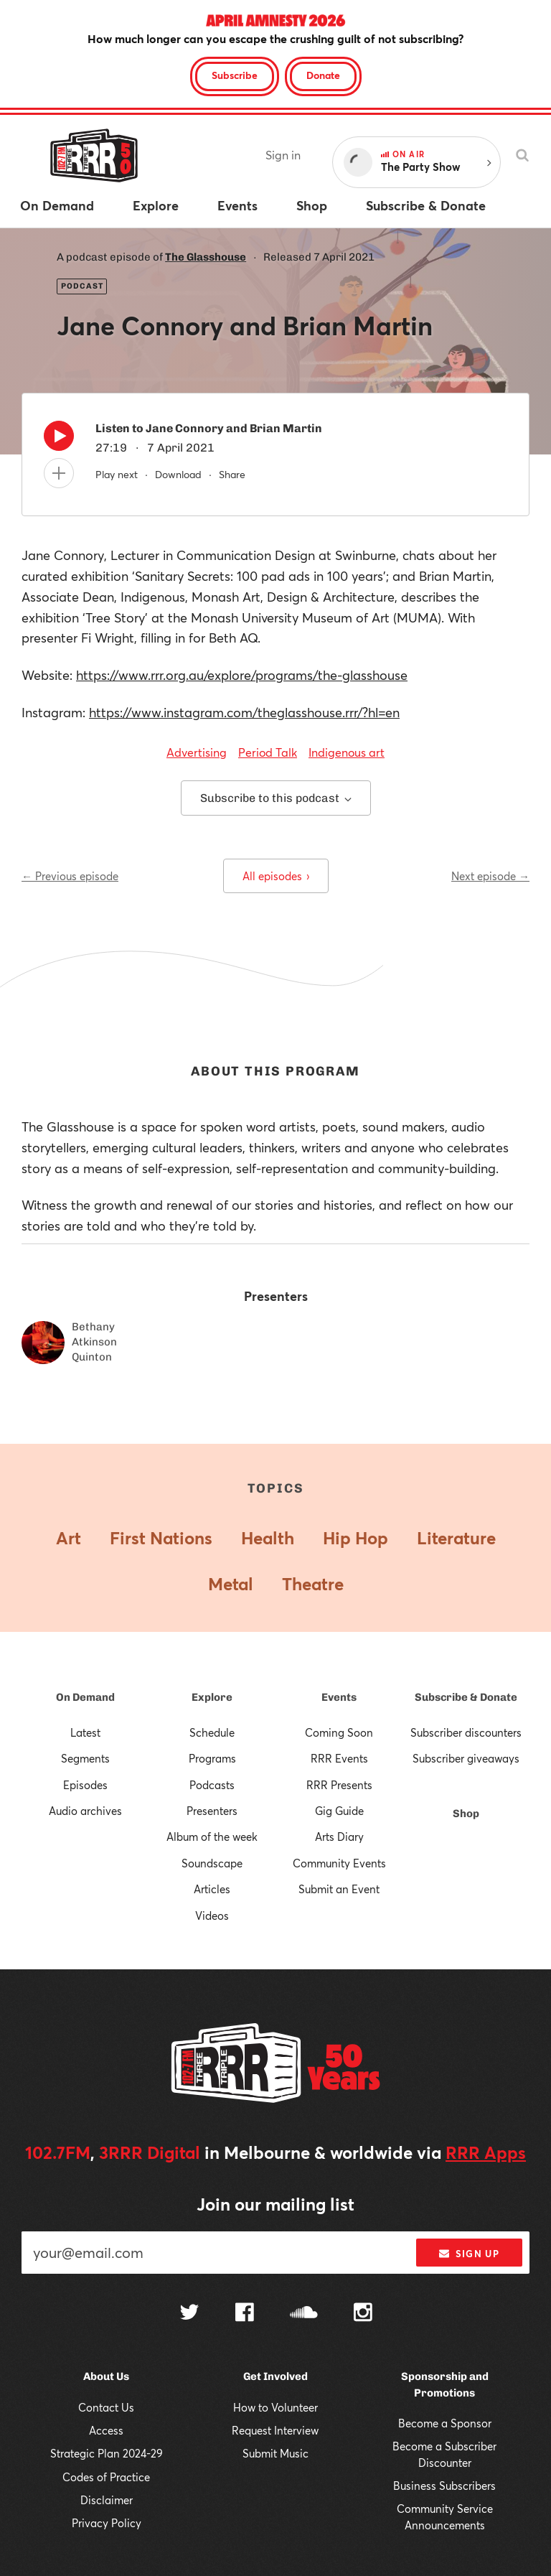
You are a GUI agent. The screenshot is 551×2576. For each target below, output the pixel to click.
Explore (212, 1697)
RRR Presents (339, 1785)
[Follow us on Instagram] (363, 2313)
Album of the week (212, 1836)
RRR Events (339, 1758)
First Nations (161, 1537)
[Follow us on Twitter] (189, 2313)
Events (339, 1697)
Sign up (469, 2253)
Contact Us (106, 2407)
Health (267, 1537)
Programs (212, 1758)
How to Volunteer (275, 2407)
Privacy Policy (106, 2523)
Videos (212, 1915)
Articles (212, 1889)
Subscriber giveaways (466, 1758)
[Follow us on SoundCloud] (304, 2313)
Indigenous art (347, 752)
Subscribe (235, 75)
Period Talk (267, 752)
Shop (466, 1813)
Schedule (212, 1732)
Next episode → (490, 876)
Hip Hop (355, 1537)
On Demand (85, 1697)
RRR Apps (486, 2152)
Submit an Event (339, 1889)
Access (106, 2430)
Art (68, 1537)
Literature (456, 1537)
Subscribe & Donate (466, 1697)
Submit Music (275, 2453)
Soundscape (212, 1863)
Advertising (196, 752)
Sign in (283, 154)
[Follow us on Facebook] (244, 2313)
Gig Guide (339, 1810)
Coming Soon (339, 1732)
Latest (85, 1732)
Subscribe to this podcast (276, 798)
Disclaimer (106, 2500)
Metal (230, 1583)
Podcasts (212, 1785)
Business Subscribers (444, 2485)
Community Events (339, 1863)
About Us (106, 2376)
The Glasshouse (205, 257)
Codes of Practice (106, 2477)
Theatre (313, 1583)
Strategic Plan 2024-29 (106, 2453)
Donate (323, 75)
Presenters (212, 1810)
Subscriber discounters (466, 1732)
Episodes (85, 1785)
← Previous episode (70, 876)
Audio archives (85, 1810)
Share (232, 474)
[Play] (59, 439)
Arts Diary (339, 1836)
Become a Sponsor (444, 2423)
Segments (85, 1758)
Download (178, 474)
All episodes (275, 876)
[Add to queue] (59, 473)
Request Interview (275, 2430)
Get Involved (275, 2376)
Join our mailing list (275, 2204)
